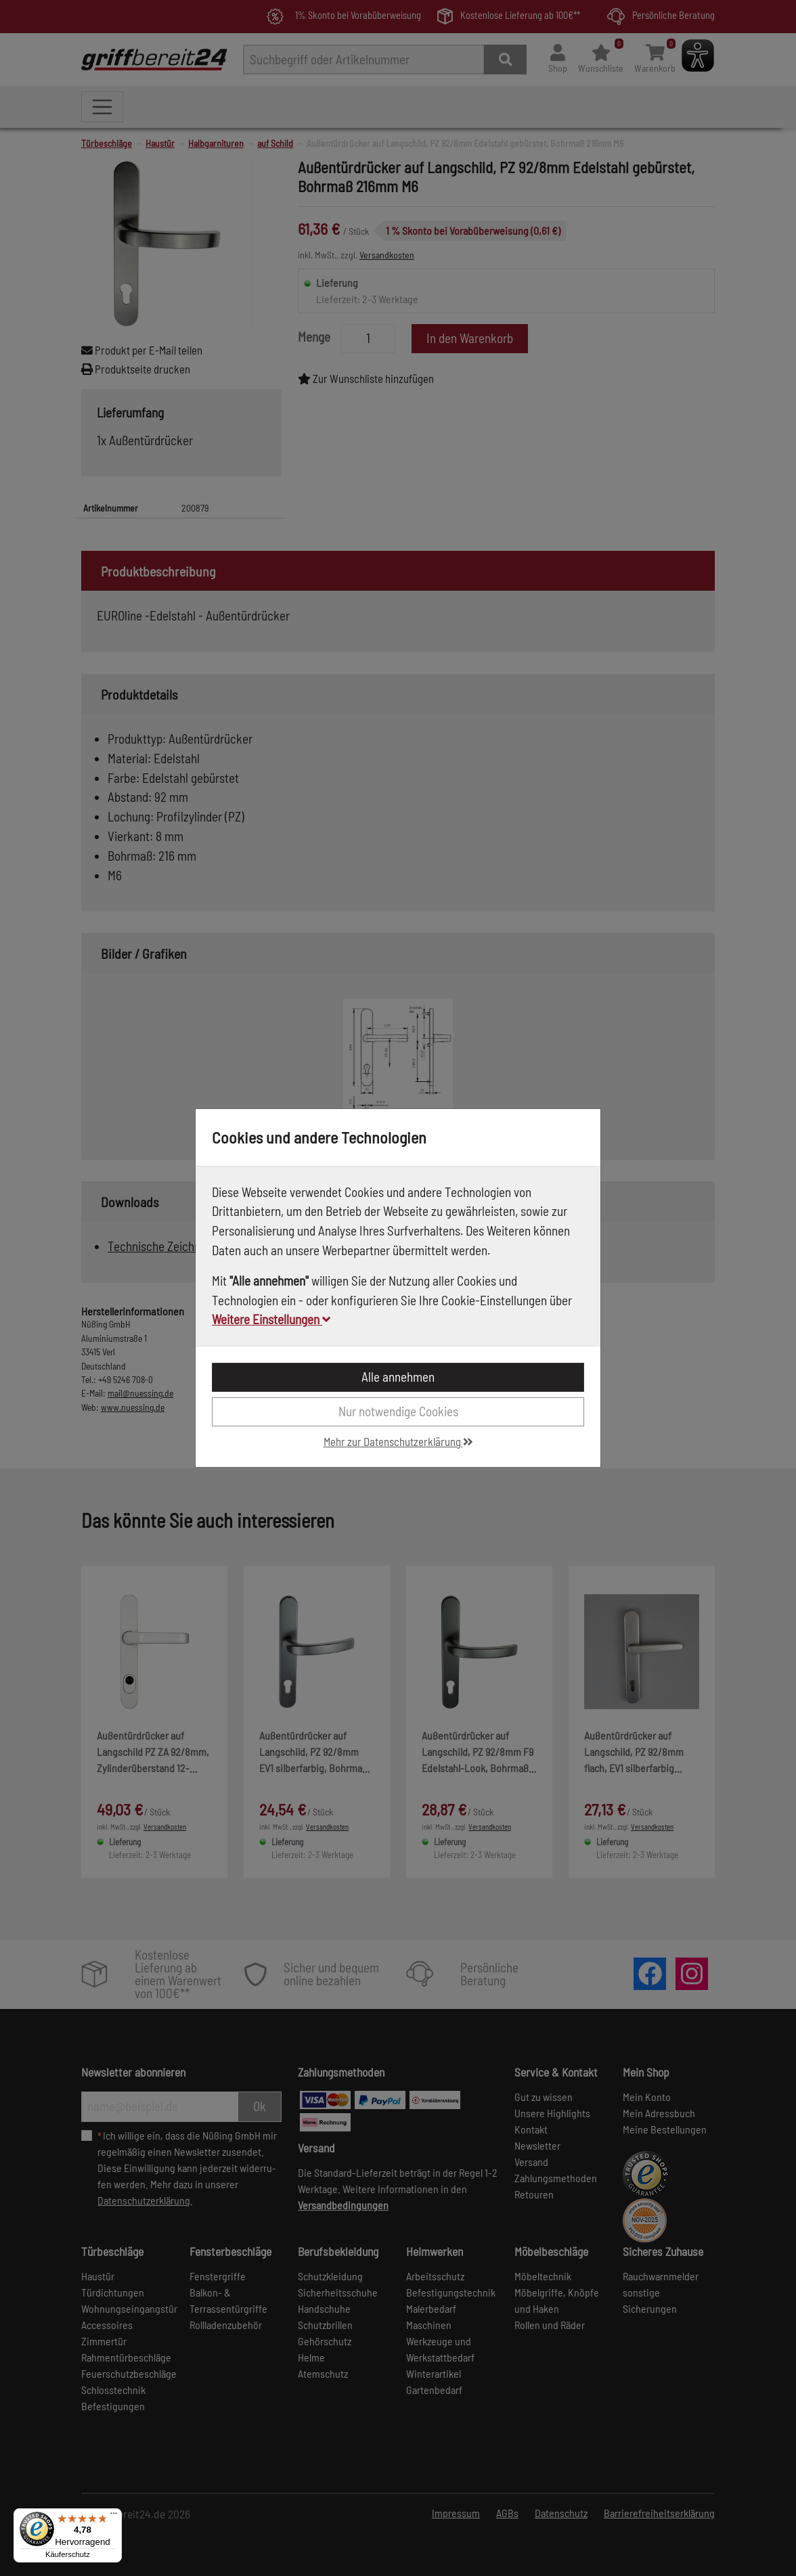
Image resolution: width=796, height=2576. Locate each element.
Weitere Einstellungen (271, 1319)
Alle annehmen (398, 1376)
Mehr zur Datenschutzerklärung (398, 1441)
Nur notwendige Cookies (398, 1411)
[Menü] (114, 2516)
